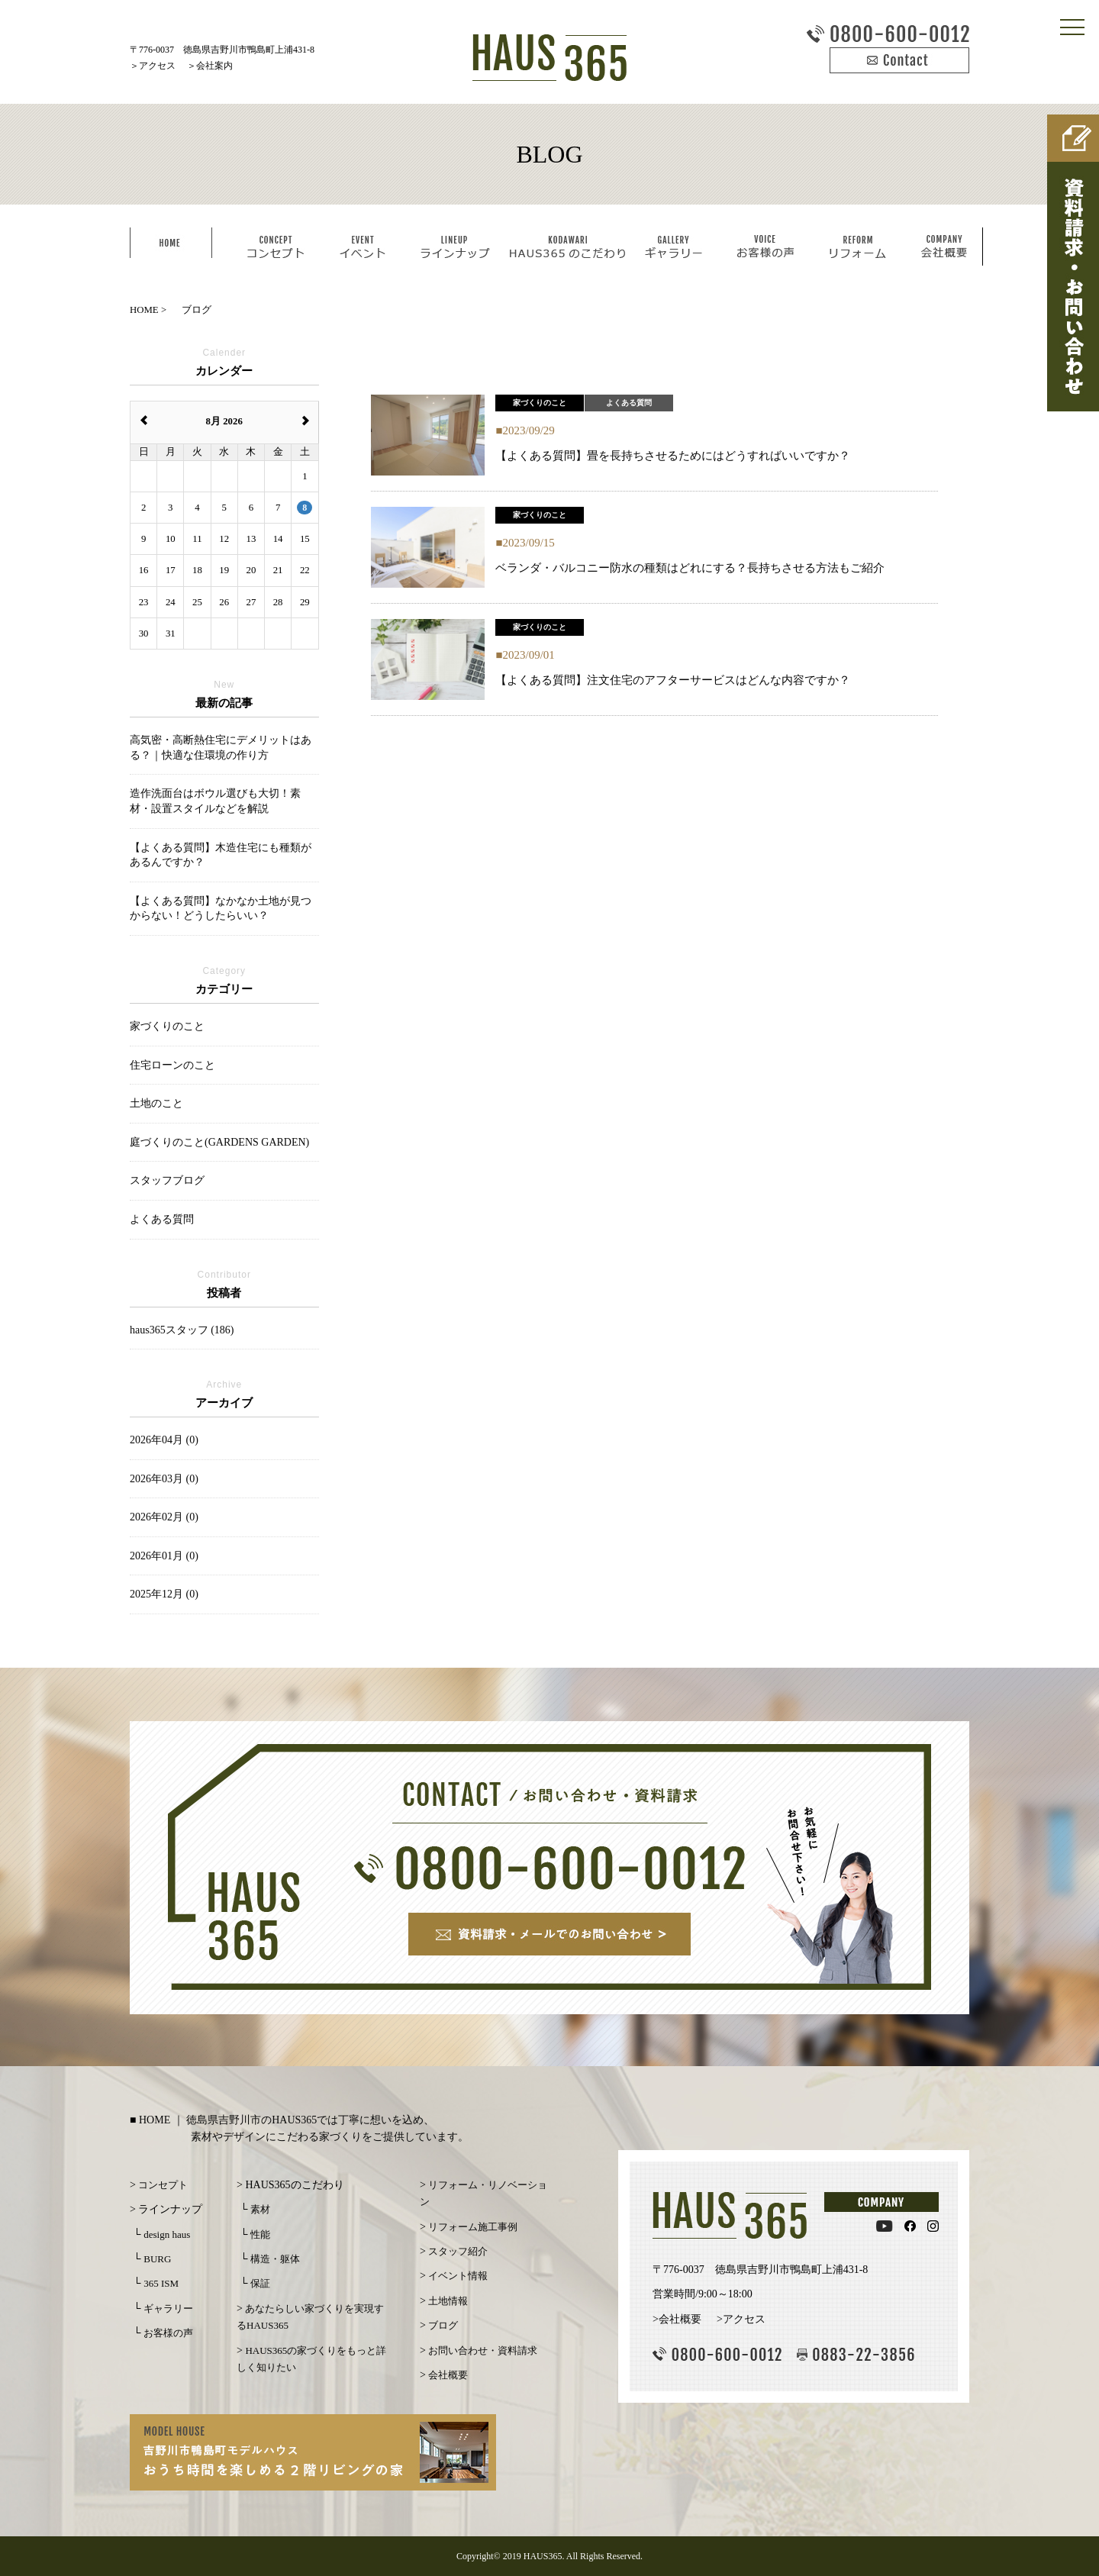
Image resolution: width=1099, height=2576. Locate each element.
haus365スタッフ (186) (182, 1330)
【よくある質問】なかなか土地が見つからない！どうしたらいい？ (220, 908)
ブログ (443, 2325)
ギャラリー (168, 2308)
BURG (157, 2259)
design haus (166, 2234)
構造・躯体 (275, 2259)
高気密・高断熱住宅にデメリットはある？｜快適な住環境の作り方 (220, 747)
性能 (260, 2234)
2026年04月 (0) (164, 1440)
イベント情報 (458, 2275)
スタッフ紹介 (458, 2251)
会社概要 (448, 2375)
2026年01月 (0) (164, 1556)
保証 (260, 2283)
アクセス (157, 65)
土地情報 (448, 2301)
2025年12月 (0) (164, 1594)
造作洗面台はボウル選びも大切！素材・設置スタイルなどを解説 (215, 801)
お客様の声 (168, 2333)
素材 (260, 2209)
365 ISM (161, 2283)
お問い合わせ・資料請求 (482, 2350)
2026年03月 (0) (164, 1479)
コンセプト (163, 2185)
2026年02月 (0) (164, 1517)
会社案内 (214, 65)
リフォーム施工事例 (472, 2227)
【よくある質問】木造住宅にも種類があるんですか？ (220, 855)
